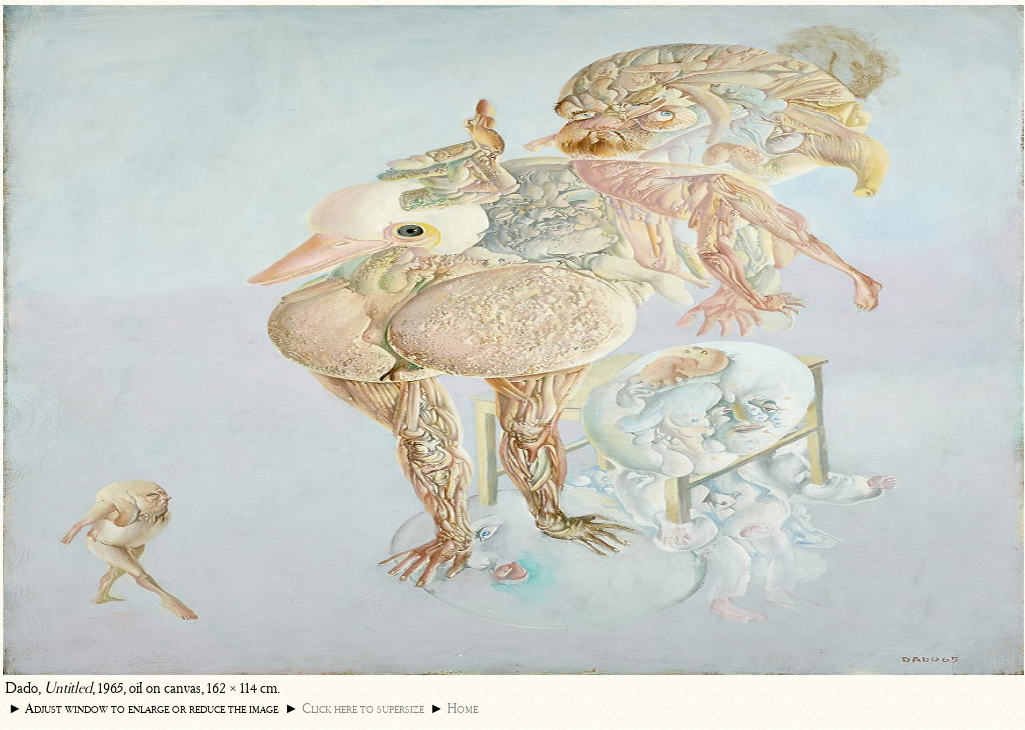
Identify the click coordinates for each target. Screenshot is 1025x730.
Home (462, 708)
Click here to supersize (363, 708)
